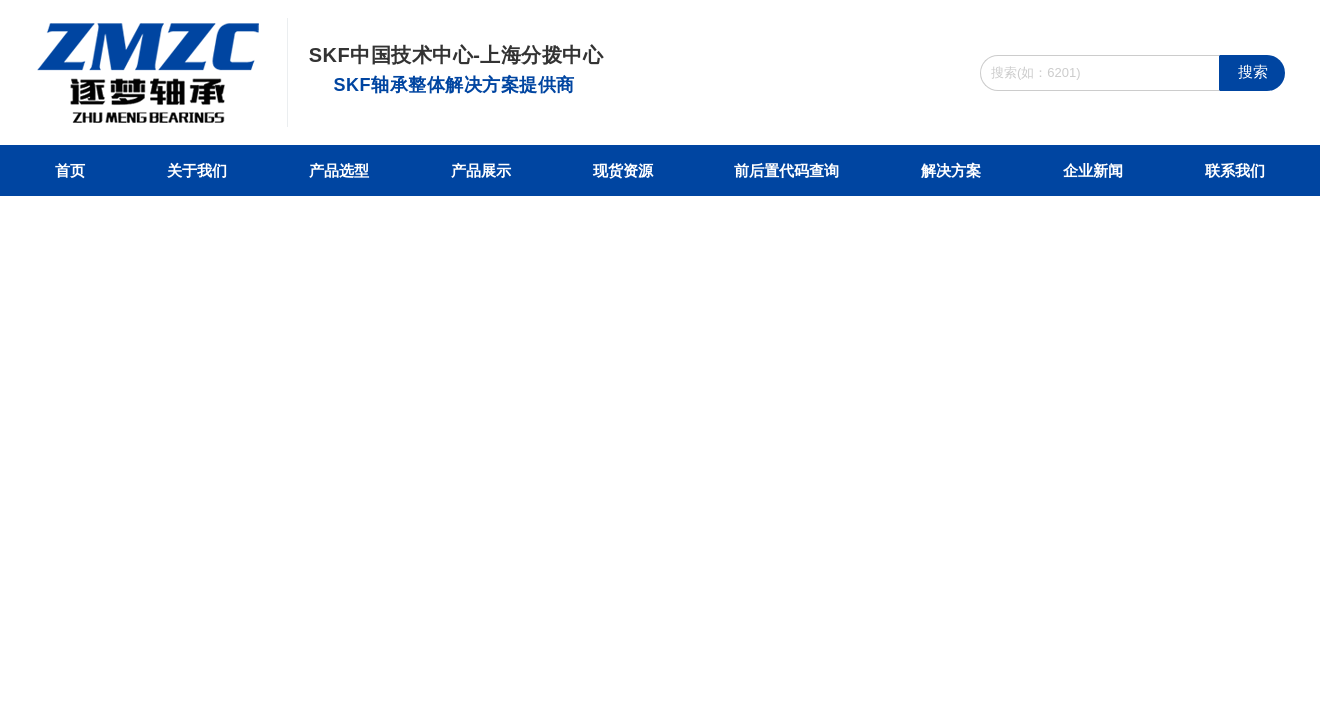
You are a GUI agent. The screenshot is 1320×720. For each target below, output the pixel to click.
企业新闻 (1093, 170)
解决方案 (951, 170)
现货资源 (623, 170)
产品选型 (339, 170)
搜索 (1253, 71)
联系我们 (1235, 170)
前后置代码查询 (786, 170)
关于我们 (197, 170)
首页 (70, 170)
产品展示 (481, 170)
